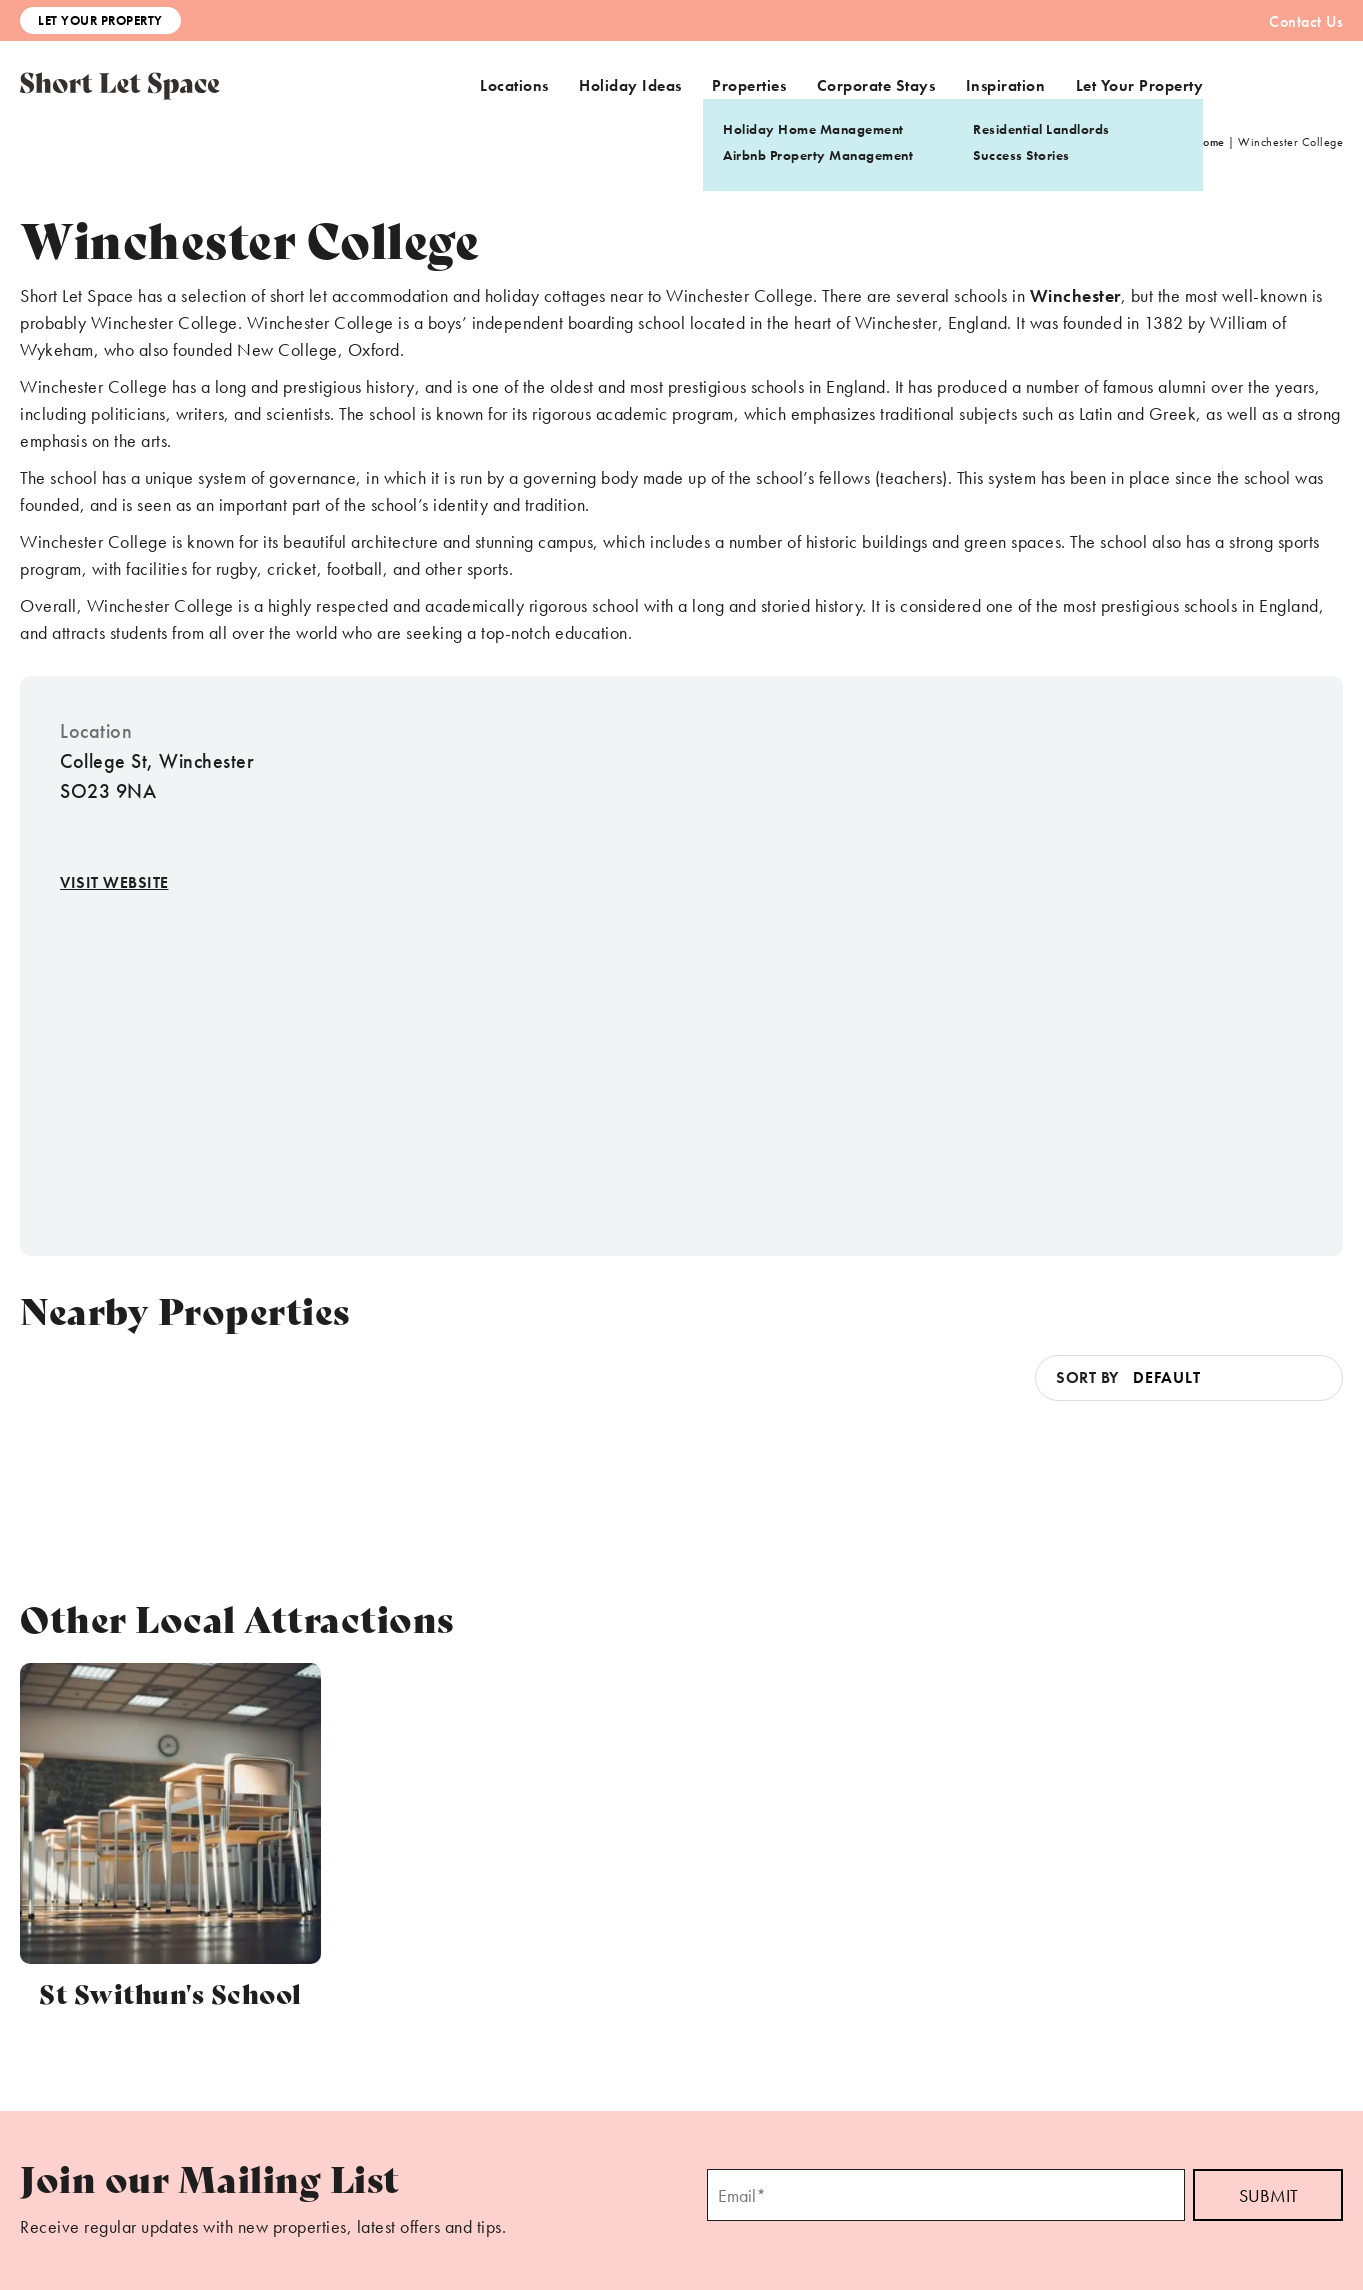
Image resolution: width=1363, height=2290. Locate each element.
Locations (514, 85)
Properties (749, 85)
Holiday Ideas (630, 85)
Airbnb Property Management (818, 155)
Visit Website (114, 882)
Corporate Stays (876, 85)
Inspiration (1006, 85)
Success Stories (1021, 155)
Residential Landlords (1041, 129)
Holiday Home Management (813, 129)
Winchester (1075, 295)
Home (1210, 142)
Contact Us (1306, 21)
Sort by (1087, 1377)
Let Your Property (100, 20)
